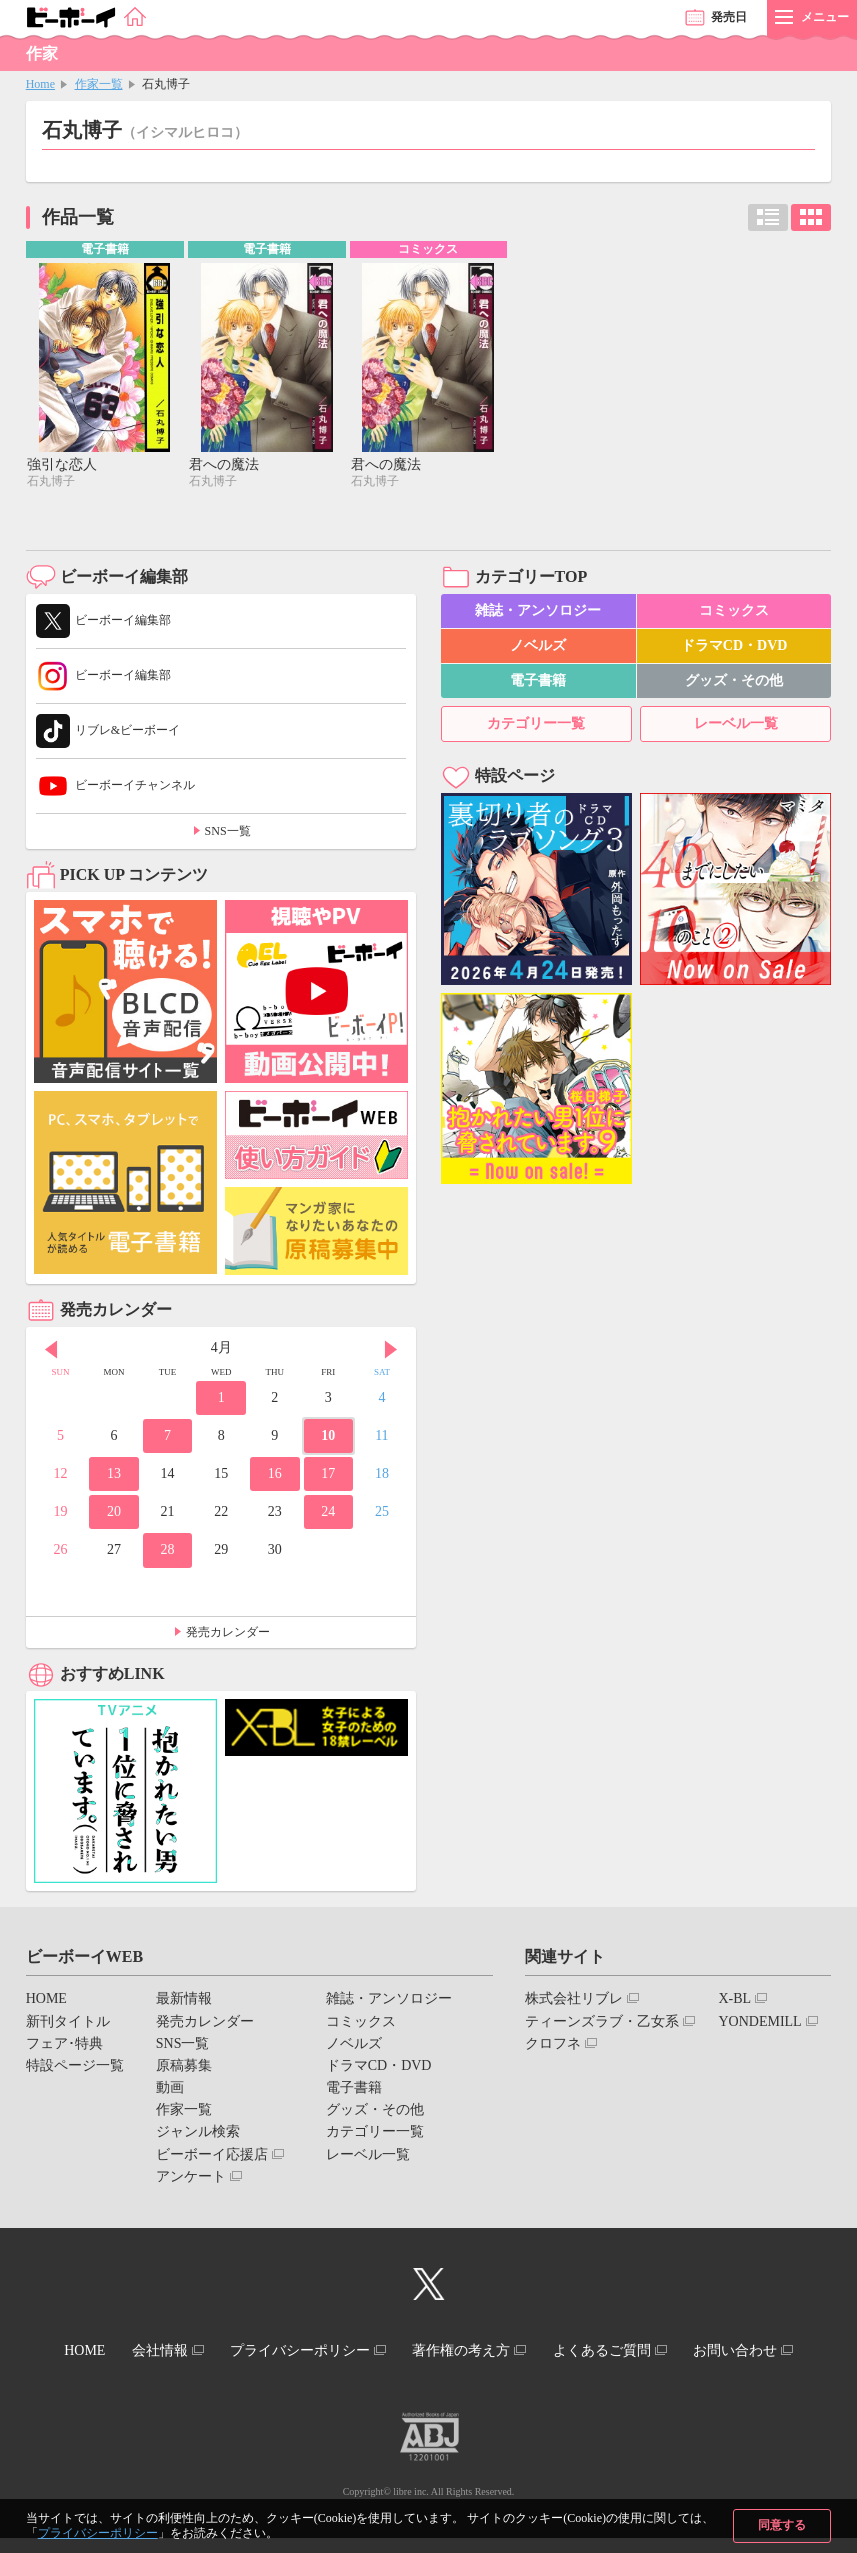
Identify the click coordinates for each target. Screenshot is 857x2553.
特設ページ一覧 (75, 2067)
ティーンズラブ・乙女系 (602, 2022)
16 (275, 1475)
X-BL (734, 2000)
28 (168, 1551)
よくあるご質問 (683, 2350)
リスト (768, 217)
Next (391, 1352)
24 (328, 1513)
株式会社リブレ (574, 2000)
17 (328, 1475)
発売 (729, 17)
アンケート (191, 2178)
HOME (46, 2000)
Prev (51, 1352)
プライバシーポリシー (98, 2533)
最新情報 (184, 2000)
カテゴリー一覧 (536, 725)
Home (40, 84)
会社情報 (214, 2350)
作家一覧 (99, 84)
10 (328, 1437)
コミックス (734, 611)
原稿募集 (184, 2067)
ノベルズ (538, 647)
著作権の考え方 (534, 2350)
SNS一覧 (228, 832)
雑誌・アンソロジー (538, 611)
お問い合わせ (421, 2368)
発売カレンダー (228, 1634)
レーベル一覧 (736, 725)
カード (811, 217)
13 (114, 1475)
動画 (170, 2089)
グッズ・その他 (734, 682)
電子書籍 (538, 682)
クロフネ (553, 2044)
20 (114, 1513)
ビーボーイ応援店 (212, 2155)
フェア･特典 (64, 2044)
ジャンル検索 (198, 2133)
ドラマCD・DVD (734, 647)
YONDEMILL (759, 2022)
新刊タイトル (68, 2022)
